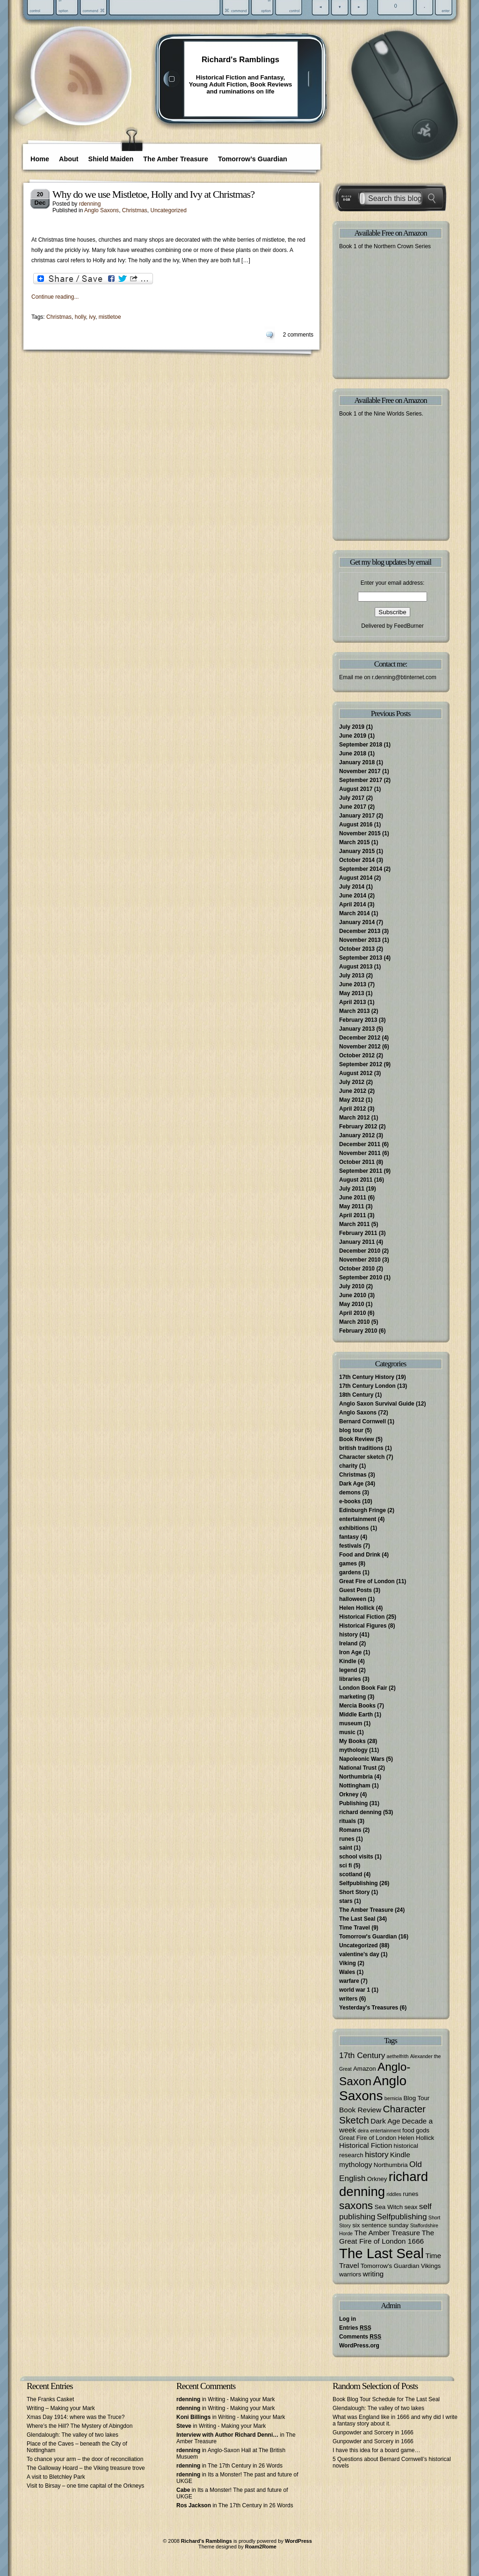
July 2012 (351, 1082)
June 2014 (352, 895)
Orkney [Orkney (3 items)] (377, 2178)
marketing (352, 1696)
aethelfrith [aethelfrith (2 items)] (398, 2056)
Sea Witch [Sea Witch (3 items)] (389, 2206)
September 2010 (360, 1277)
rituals (347, 1821)
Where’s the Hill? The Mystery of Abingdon (79, 2426)
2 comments (298, 334)
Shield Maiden (111, 159)
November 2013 (360, 940)
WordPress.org (359, 2345)
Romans (350, 1830)
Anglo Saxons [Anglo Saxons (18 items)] (372, 2088)
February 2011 (358, 1233)
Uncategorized (168, 210)
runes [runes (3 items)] (410, 2193)
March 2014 (354, 913)
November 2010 (360, 1259)
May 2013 (351, 993)
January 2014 (357, 922)
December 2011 (359, 1144)
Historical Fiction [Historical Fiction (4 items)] (365, 2145)
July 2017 (351, 798)
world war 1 (354, 1990)
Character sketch (362, 1457)
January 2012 (357, 1135)
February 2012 (358, 1126)
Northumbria (356, 1776)
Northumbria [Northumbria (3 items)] (391, 2164)
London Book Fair (363, 1688)
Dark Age (351, 1483)
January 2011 (357, 1242)
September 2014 (360, 869)
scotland (350, 1874)
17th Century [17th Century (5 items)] (362, 2055)
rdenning (90, 204)
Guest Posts (355, 1590)
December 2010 (359, 1251)
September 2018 (360, 744)
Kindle (347, 1661)
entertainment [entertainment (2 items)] (385, 2130)
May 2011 (351, 1206)
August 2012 (355, 1073)
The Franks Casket (50, 2399)
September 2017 (360, 780)
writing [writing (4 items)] (373, 2274)
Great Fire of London (367, 1581)
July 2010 (351, 1286)
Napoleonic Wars (362, 1759)
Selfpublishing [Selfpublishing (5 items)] (402, 2216)
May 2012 (351, 1100)
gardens (350, 1572)
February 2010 (358, 1330)
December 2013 (359, 931)
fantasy (349, 1537)
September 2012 (360, 1064)
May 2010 (351, 1304)
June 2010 (352, 1295)
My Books (352, 1741)
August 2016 (355, 824)
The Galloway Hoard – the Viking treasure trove (86, 2468)
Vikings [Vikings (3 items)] (431, 2265)
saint (345, 1847)
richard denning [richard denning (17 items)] (383, 2184)
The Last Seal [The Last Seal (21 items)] (381, 2253)
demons (350, 1492)
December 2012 (359, 1037)
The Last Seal (357, 1919)
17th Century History (366, 1377)
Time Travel (354, 1927)
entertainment (357, 1519)
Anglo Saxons (101, 210)
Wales (347, 1972)
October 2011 (357, 1162)
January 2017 (357, 815)
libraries (350, 1679)
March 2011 (354, 1224)
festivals (350, 1546)
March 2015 (354, 842)
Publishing (353, 1803)
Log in (347, 2319)
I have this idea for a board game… (376, 2450)
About (69, 159)
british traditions (361, 1448)
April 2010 (352, 1313)
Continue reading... (55, 297)
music (347, 1732)
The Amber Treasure (175, 159)
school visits (356, 1856)
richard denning (360, 1812)
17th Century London (367, 1386)
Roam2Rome (260, 2546)
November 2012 (360, 1046)
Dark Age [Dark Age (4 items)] (385, 2121)
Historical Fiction (362, 1617)
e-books (350, 1501)
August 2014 (355, 878)
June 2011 (352, 1197)
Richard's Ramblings (240, 59)
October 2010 (357, 1268)
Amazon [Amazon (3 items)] (364, 2068)
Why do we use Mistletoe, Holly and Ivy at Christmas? (153, 194)
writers (348, 1998)
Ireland (348, 1643)
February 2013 (358, 1020)
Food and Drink (359, 1554)
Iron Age (350, 1652)
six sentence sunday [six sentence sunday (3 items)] (380, 2225)
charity (348, 1466)
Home (39, 159)
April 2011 (352, 1215)
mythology (353, 1750)
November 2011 (360, 1153)
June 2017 (352, 807)
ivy (92, 317)
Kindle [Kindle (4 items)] (400, 2155)
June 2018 (352, 753)
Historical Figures (362, 1625)
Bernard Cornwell (362, 1421)
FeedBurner (408, 626)
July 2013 (351, 975)
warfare (349, 1981)
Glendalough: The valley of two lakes (72, 2435)
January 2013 (357, 1029)
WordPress (298, 2541)
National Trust (358, 1768)
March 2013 (354, 1011)
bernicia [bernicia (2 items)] (393, 2098)
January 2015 (357, 851)
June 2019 (352, 735)
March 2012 (354, 1117)
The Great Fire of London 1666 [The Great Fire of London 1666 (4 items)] (386, 2237)
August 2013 (355, 966)
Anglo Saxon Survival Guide (376, 1403)
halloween (352, 1599)
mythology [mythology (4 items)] (355, 2164)
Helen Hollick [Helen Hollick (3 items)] (416, 2137)
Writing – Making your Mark (61, 2408)
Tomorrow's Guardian (368, 1936)
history (348, 1634)
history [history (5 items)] (377, 2154)
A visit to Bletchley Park (56, 2477)
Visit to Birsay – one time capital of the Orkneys (85, 2486)
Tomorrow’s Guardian (252, 159)
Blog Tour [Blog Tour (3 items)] (416, 2098)
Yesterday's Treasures (368, 2007)
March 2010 (354, 1322)
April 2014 (352, 904)
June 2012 (352, 1091)
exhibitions (354, 1528)
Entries (355, 2328)
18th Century (356, 1395)
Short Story (354, 1892)
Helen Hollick (356, 1608)
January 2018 (357, 762)
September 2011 (360, 1171)
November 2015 (360, 833)
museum (350, 1723)
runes (347, 1839)
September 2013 (360, 957)
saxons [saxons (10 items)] (356, 2205)
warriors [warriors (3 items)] (350, 2274)
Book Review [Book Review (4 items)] (360, 2110)
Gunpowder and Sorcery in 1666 (373, 2432)
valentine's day (359, 1954)
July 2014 (351, 886)
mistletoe (110, 317)
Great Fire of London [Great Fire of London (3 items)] (367, 2137)
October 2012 (357, 1055)
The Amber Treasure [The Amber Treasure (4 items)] (387, 2233)
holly (80, 317)
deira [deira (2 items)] (363, 2130)
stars (346, 1901)
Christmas (134, 210)
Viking (347, 1963)
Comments (360, 2336)
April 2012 (352, 1108)
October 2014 (357, 860)
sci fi (345, 1865)
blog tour (351, 1430)
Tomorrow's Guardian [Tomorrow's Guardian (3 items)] (390, 2265)
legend (348, 1670)
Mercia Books (357, 1705)
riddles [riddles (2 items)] (394, 2194)
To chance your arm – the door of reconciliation (85, 2459)
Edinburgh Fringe (362, 1510)
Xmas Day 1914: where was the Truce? (75, 2417)
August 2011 (355, 1180)
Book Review (356, 1439)
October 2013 (357, 949)
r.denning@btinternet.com (404, 677)
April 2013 (352, 1002)
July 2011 (351, 1188)
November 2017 (360, 771)
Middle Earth (356, 1714)
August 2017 (355, 789)
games (348, 1563)
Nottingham (354, 1785)
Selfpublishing (358, 1883)
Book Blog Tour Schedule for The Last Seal (386, 2399)
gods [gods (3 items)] (422, 2130)
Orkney (348, 1794)
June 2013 (352, 984)
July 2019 (351, 727)
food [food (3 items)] (408, 2130)
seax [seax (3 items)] (410, 2206)
